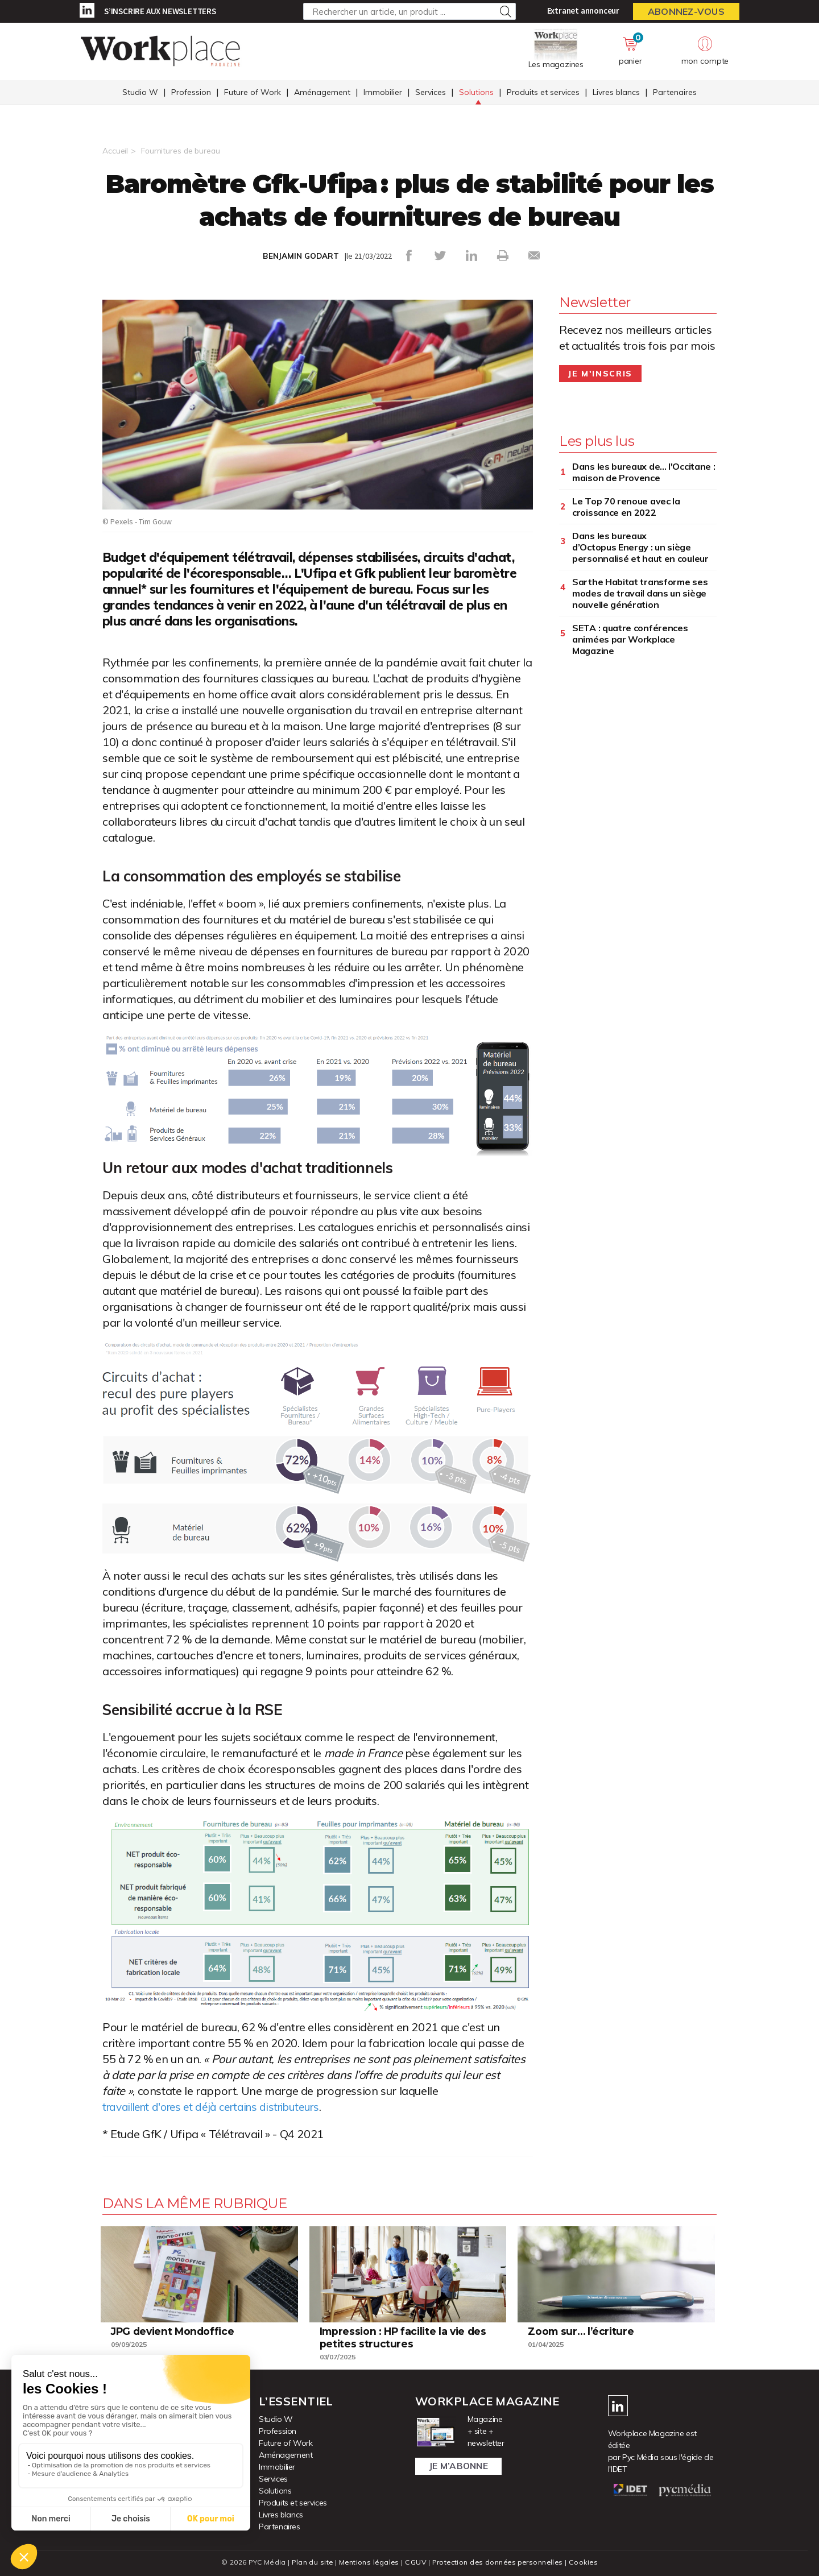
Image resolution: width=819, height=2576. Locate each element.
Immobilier (382, 93)
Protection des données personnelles (498, 2562)
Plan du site (309, 2562)
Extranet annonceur (583, 10)
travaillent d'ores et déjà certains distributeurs (219, 2106)
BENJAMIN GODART (300, 255)
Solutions (476, 93)
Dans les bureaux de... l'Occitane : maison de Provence (643, 472)
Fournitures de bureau (181, 150)
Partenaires (675, 93)
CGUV (414, 2562)
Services (430, 93)
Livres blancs (616, 93)
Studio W (140, 93)
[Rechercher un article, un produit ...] (409, 11)
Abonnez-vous (686, 11)
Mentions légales (368, 2562)
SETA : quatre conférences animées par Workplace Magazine (630, 639)
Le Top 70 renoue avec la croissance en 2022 (626, 506)
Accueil (115, 150)
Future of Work (252, 93)
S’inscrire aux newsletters (160, 11)
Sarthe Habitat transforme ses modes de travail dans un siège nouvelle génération (640, 593)
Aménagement (322, 93)
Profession (191, 93)
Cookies (586, 2562)
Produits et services (543, 93)
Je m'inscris (600, 373)
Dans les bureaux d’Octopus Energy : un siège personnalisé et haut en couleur (640, 547)
